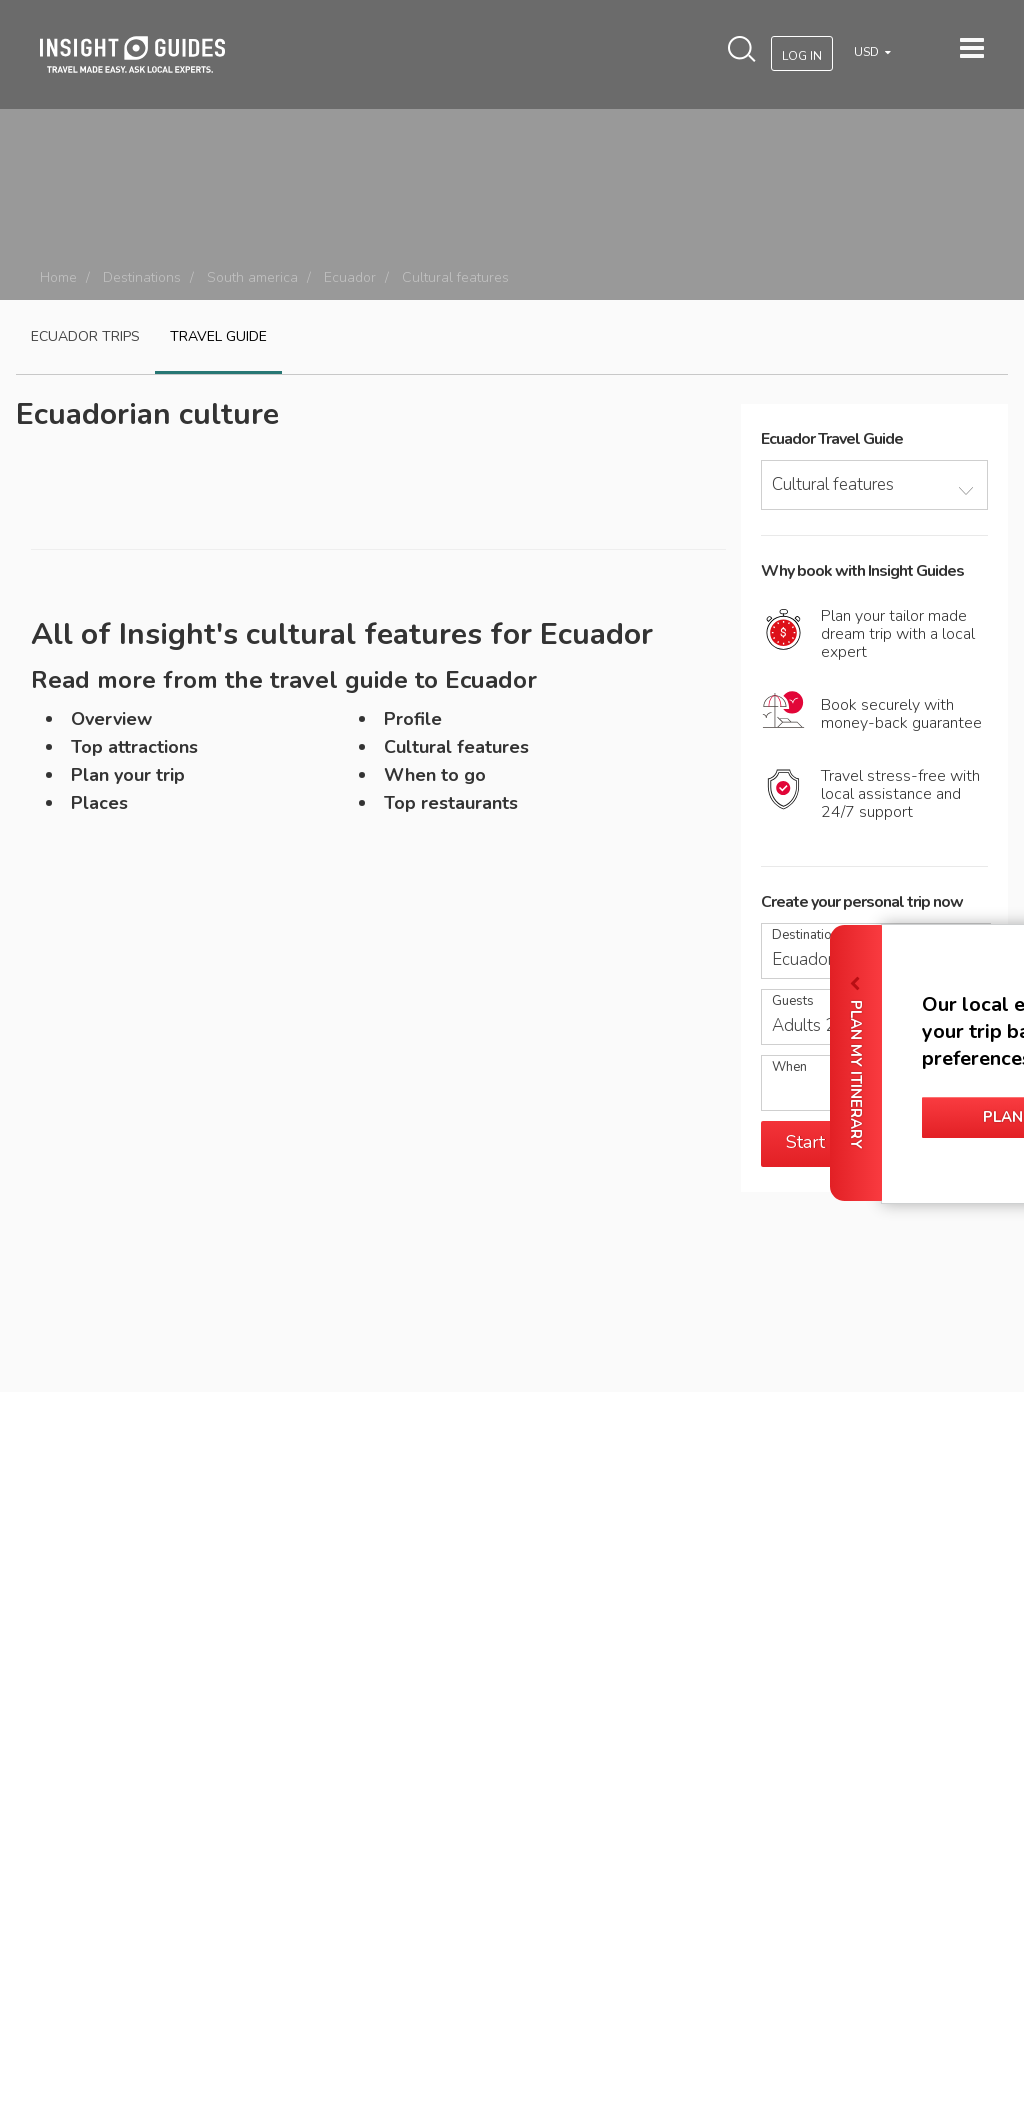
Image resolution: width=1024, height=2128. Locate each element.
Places (99, 803)
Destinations (142, 277)
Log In (802, 56)
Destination (805, 935)
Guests (793, 1001)
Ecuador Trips (85, 336)
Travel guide (218, 336)
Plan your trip (128, 775)
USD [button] (868, 52)
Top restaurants (451, 803)
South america (252, 277)
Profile (413, 719)
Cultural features (456, 747)
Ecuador (350, 277)
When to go (435, 775)
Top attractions (134, 747)
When (789, 1067)
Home (58, 277)
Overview (111, 719)
